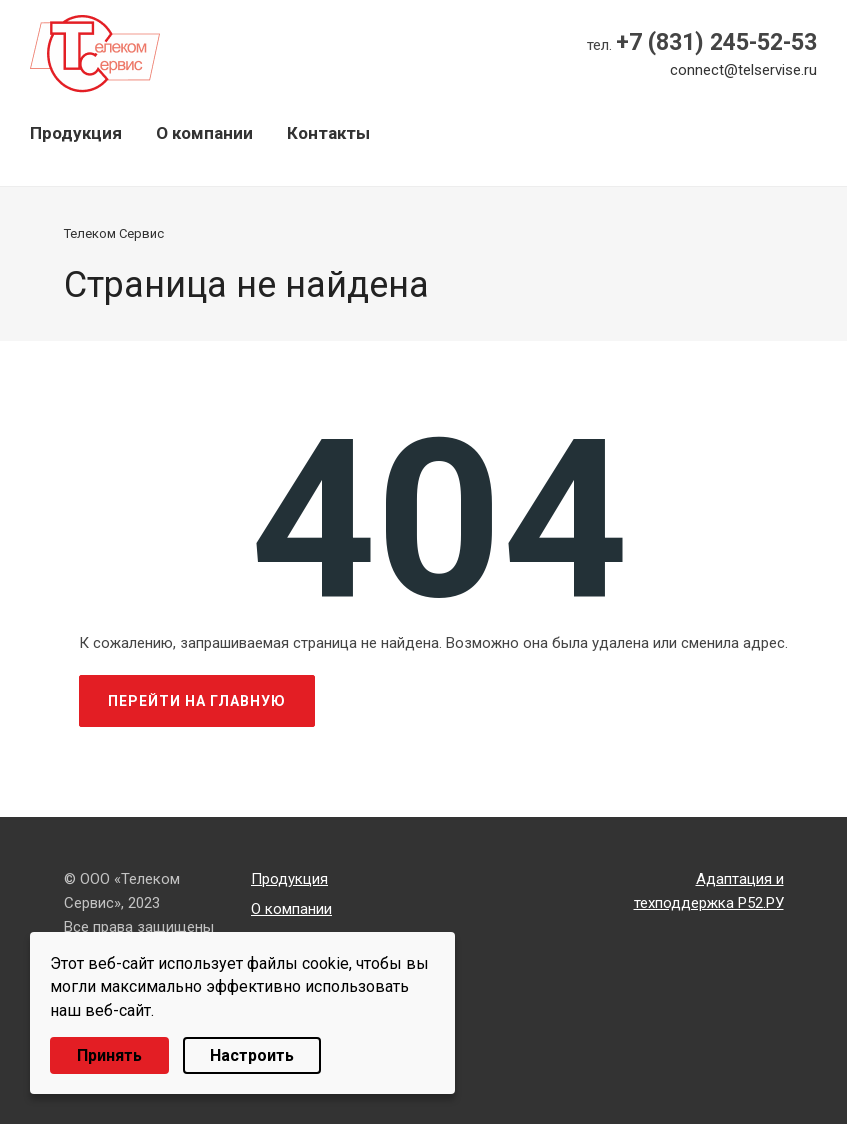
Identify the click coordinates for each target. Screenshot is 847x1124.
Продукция (76, 133)
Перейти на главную (197, 701)
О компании (204, 133)
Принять (109, 1055)
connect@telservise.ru (743, 70)
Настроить (252, 1055)
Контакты (328, 133)
